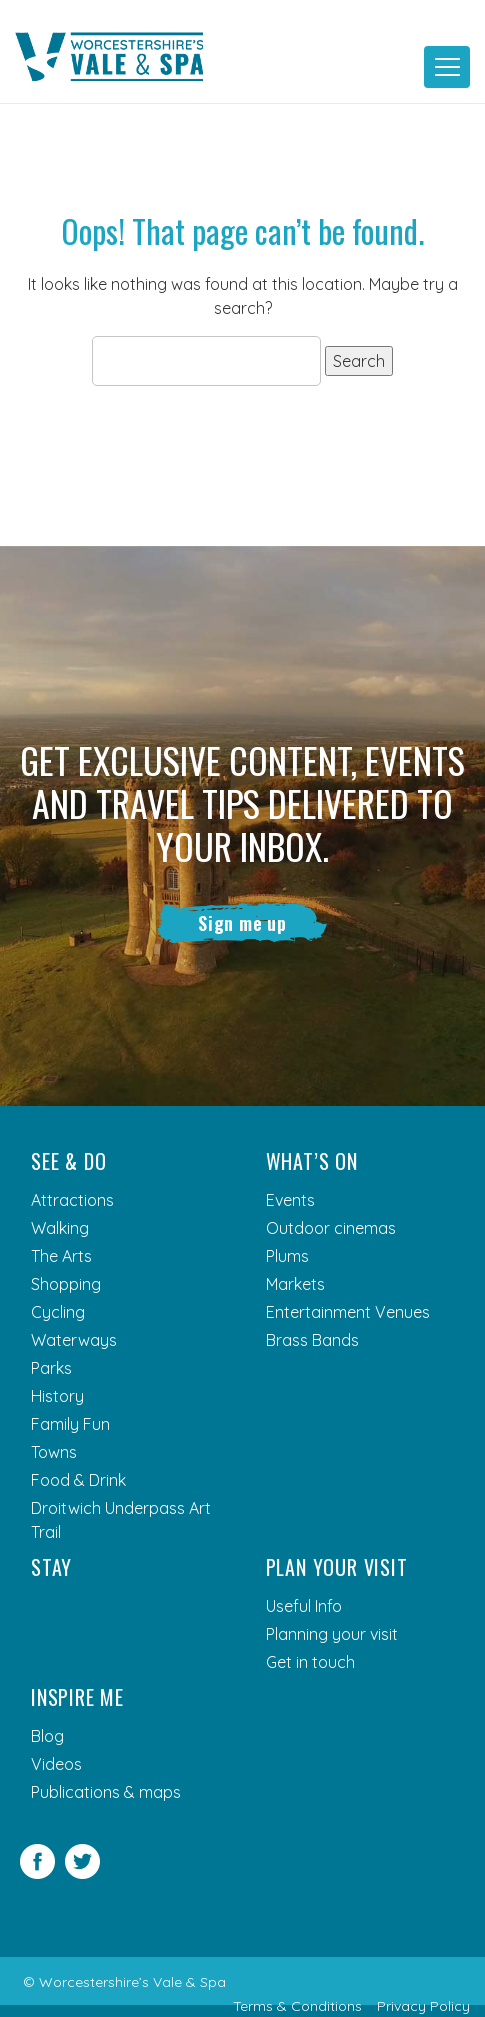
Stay (51, 1568)
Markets (295, 1285)
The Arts (61, 1257)
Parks (51, 1369)
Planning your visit (332, 1635)
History (57, 1397)
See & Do (68, 1162)
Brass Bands (312, 1341)
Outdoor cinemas (331, 1229)
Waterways (74, 1341)
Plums (287, 1257)
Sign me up (242, 923)
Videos (56, 1765)
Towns (54, 1453)
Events (290, 1201)
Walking (60, 1229)
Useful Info (304, 1607)
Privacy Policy (423, 2006)
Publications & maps (106, 1793)
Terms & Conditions (297, 2006)
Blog (47, 1737)
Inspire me (77, 1698)
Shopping (66, 1285)
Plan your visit (337, 1568)
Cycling (58, 1313)
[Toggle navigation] (447, 67)
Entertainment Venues (348, 1313)
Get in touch (310, 1663)
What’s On (312, 1162)
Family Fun (70, 1425)
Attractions (72, 1201)
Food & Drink (78, 1481)
